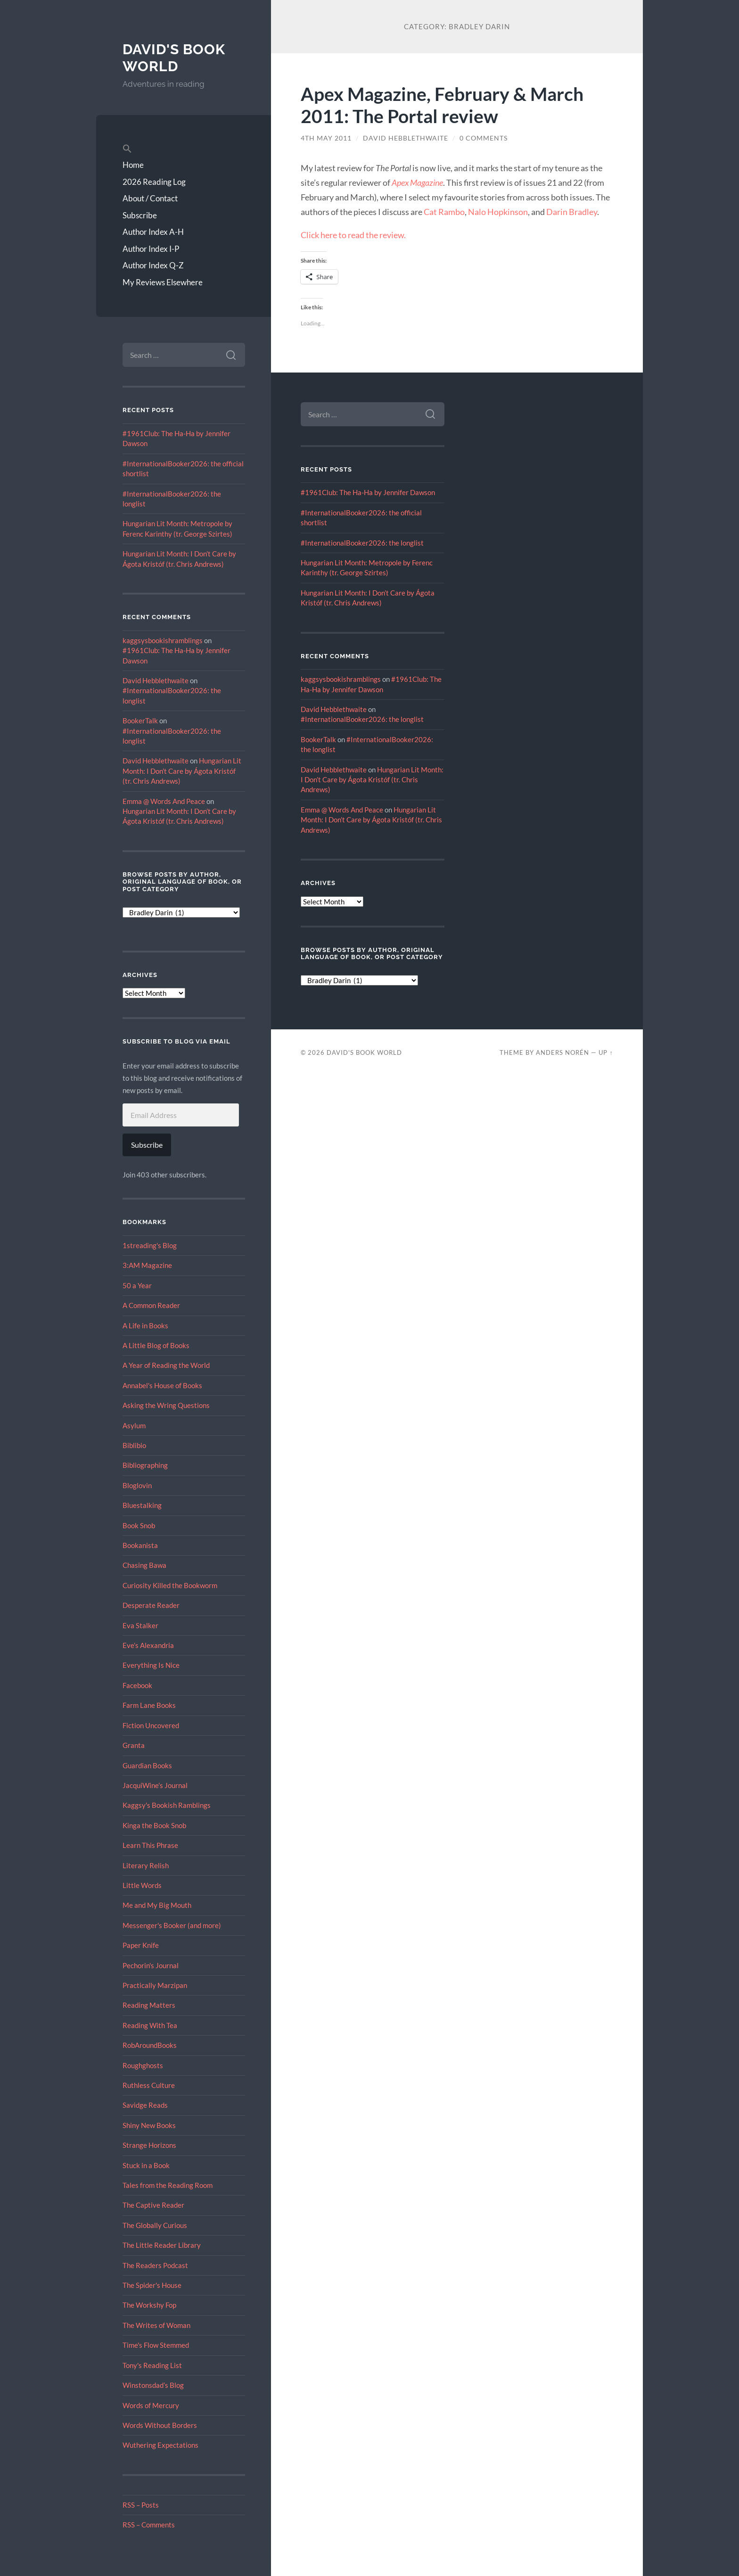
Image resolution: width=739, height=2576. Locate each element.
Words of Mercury (151, 2405)
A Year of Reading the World (166, 1365)
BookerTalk (140, 720)
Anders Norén (562, 1052)
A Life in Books (145, 1325)
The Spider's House (152, 2285)
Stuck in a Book (146, 2165)
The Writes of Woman (156, 2325)
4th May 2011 (326, 138)
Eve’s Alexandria (148, 1645)
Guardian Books (147, 1765)
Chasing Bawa (144, 1565)
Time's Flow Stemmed (156, 2345)
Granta (134, 1745)
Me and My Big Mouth (157, 1905)
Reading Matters (149, 2005)
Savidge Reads (145, 2105)
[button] (184, 149)
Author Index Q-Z (153, 265)
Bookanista (140, 1545)
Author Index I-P (151, 249)
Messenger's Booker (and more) (172, 1925)
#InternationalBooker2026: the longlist (362, 542)
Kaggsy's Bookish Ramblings (167, 1805)
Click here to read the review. (353, 235)
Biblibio (134, 1445)
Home (133, 165)
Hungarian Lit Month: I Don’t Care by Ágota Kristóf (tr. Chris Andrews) (182, 770)
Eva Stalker (140, 1625)
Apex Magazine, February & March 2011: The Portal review (442, 105)
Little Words (142, 1885)
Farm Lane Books (149, 1705)
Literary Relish (146, 1865)
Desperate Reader (151, 1605)
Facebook (137, 1685)
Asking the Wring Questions (166, 1405)
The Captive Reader (153, 2205)
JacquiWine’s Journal (155, 1785)
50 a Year (137, 1285)
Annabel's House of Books (162, 1385)
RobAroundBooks (150, 2045)
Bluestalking (142, 1505)
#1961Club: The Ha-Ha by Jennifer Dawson (368, 492)
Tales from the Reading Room (168, 2185)
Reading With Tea (150, 2025)
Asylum (134, 1425)
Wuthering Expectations (160, 2445)
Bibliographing (145, 1465)
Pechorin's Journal (151, 1965)
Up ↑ (606, 1052)
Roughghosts (143, 2065)
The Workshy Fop (149, 2305)
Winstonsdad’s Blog (153, 2385)
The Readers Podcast (155, 2265)
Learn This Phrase (150, 1845)
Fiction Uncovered (151, 1725)
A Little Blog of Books (156, 1345)
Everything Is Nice (151, 1665)
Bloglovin (137, 1485)
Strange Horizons (149, 2145)
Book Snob (139, 1525)
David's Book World (174, 58)
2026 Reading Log (154, 182)
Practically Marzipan (155, 1985)
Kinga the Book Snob (154, 1825)
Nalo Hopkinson (498, 212)
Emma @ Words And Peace (164, 801)
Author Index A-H (153, 232)
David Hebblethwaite (156, 680)
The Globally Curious (155, 2225)
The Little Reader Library (162, 2245)
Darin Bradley (571, 212)
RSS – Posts (141, 2505)
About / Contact (150, 198)
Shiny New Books (149, 2125)
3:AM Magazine (147, 1265)
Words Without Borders (160, 2425)
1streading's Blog (150, 1245)
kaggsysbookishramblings (163, 640)
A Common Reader (151, 1305)
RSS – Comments (149, 2524)
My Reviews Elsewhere (163, 282)
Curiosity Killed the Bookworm (170, 1585)
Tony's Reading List (152, 2365)
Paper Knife (141, 1945)
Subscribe (140, 215)
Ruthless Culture (149, 2085)
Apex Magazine (417, 182)
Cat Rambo (444, 212)
